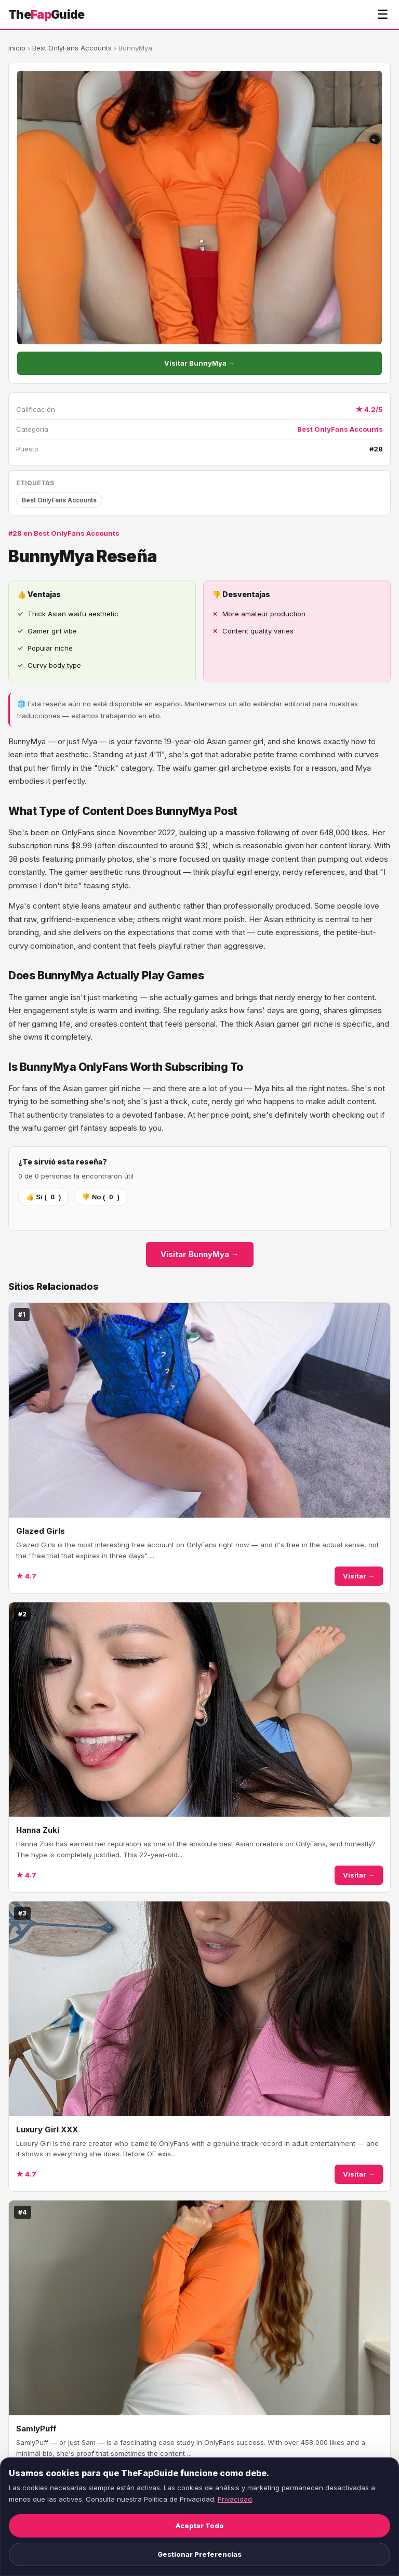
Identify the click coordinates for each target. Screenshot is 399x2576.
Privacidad (235, 2499)
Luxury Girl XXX (47, 2129)
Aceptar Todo (200, 2525)
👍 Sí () (43, 1197)
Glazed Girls (40, 1531)
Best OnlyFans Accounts (72, 48)
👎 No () (100, 1197)
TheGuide (46, 14)
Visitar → (359, 1576)
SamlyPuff (36, 2428)
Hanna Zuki (37, 1830)
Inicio (16, 48)
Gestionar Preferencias (199, 2554)
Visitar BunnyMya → (199, 363)
